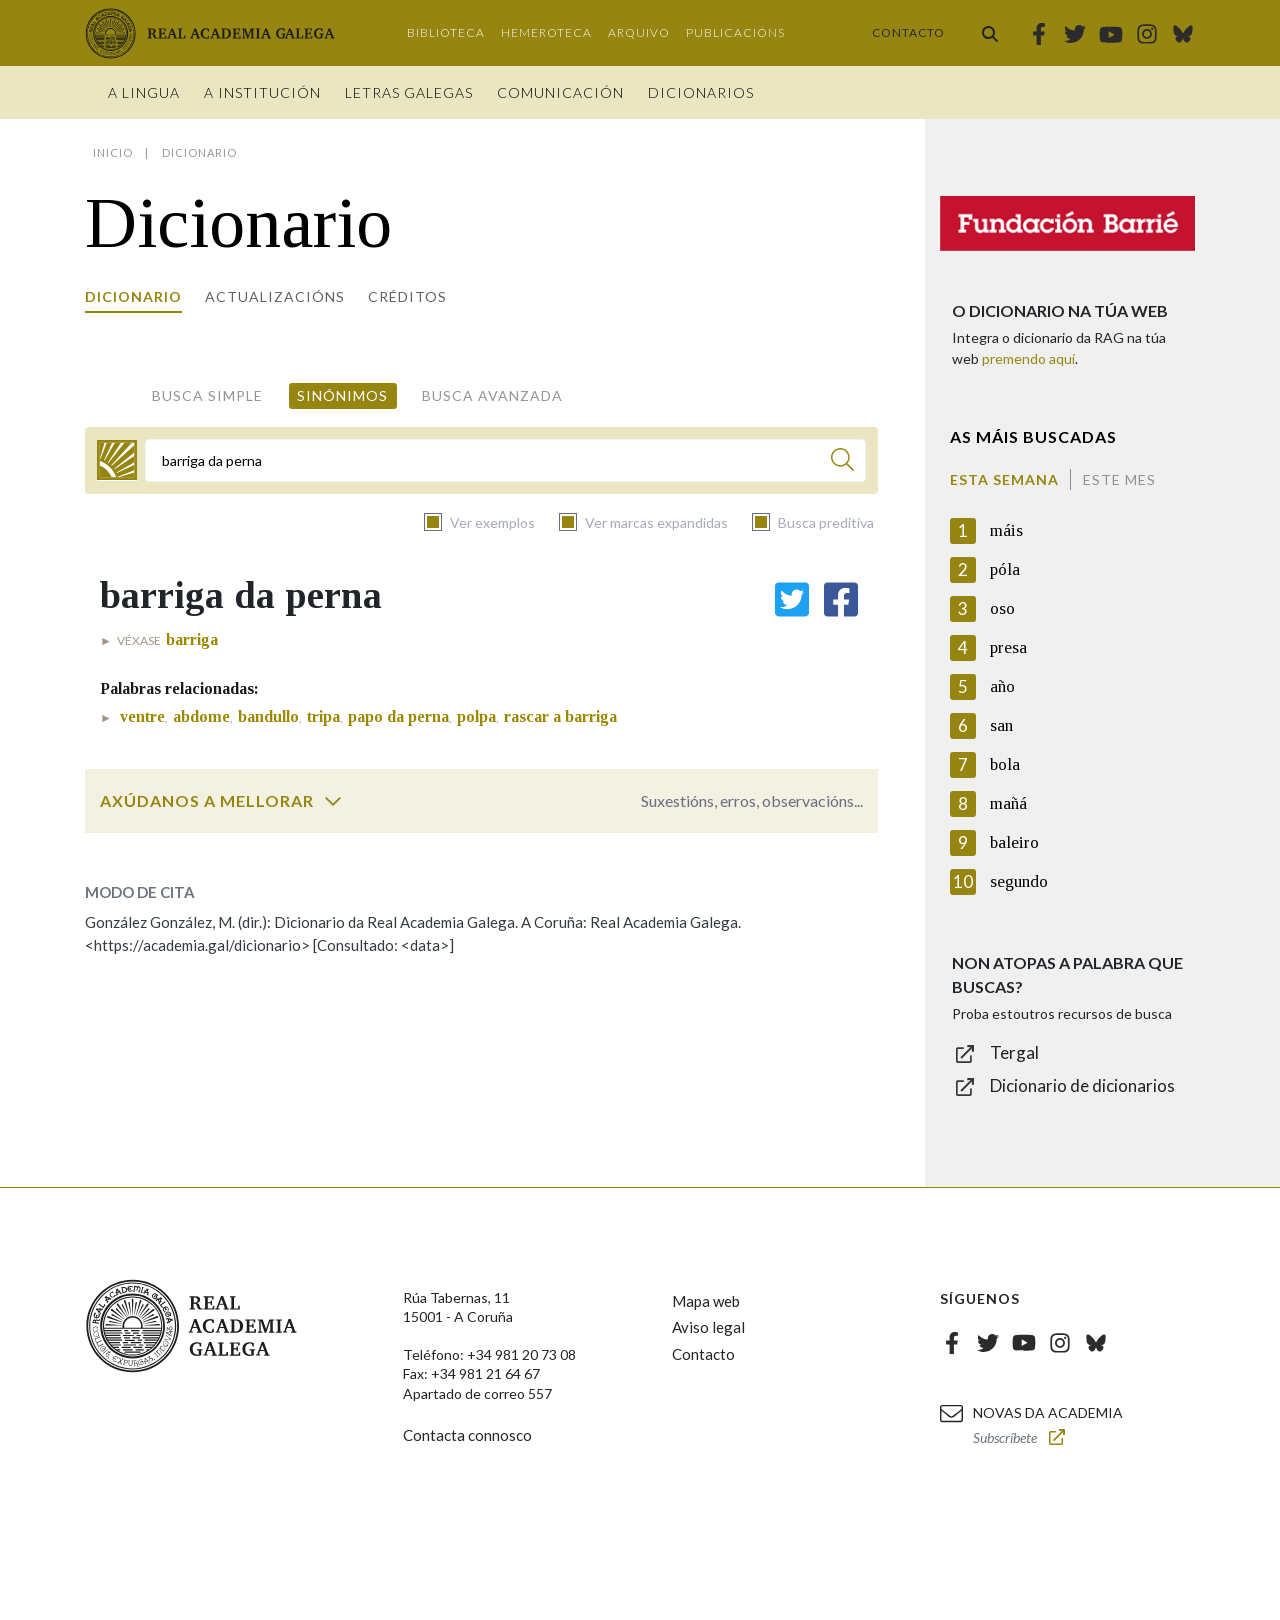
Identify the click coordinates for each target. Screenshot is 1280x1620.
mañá (1008, 803)
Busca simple (207, 395)
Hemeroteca (546, 32)
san (1001, 725)
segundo (1019, 881)
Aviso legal (708, 1327)
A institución (262, 92)
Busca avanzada (492, 395)
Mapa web (706, 1301)
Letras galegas (409, 92)
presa (1008, 647)
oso (1002, 608)
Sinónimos (342, 395)
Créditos (407, 296)
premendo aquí (1028, 358)
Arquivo (639, 32)
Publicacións (735, 32)
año (1002, 686)
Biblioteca (446, 32)
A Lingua (144, 92)
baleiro (1014, 842)
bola (1005, 764)
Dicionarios (701, 92)
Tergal (1014, 1052)
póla (1005, 569)
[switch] (333, 801)
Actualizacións (275, 296)
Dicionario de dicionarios (1082, 1085)
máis (1006, 530)
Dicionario (133, 296)
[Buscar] (842, 462)
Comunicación (560, 92)
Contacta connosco (467, 1435)
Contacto (908, 32)
